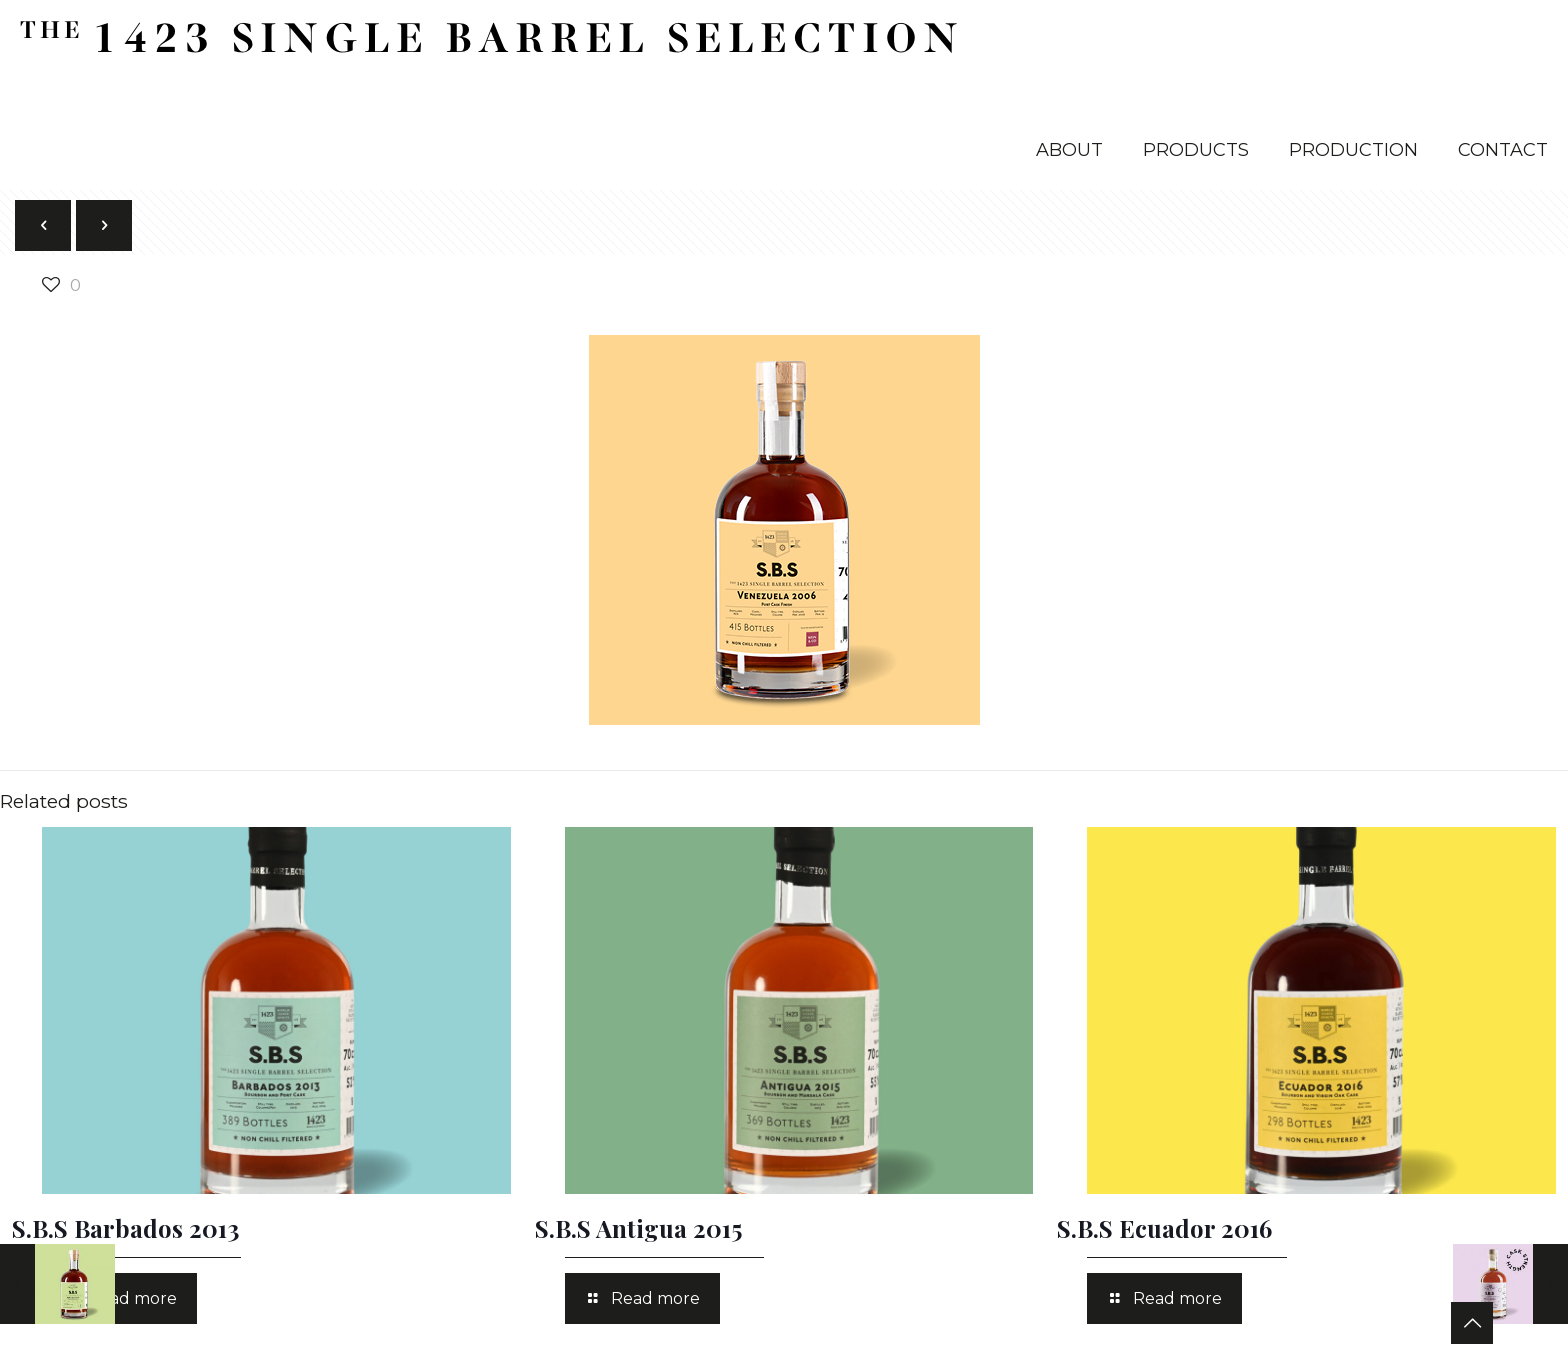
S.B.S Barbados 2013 (125, 1228)
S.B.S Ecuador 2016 (1164, 1228)
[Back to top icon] (1472, 1323)
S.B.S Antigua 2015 (638, 1228)
